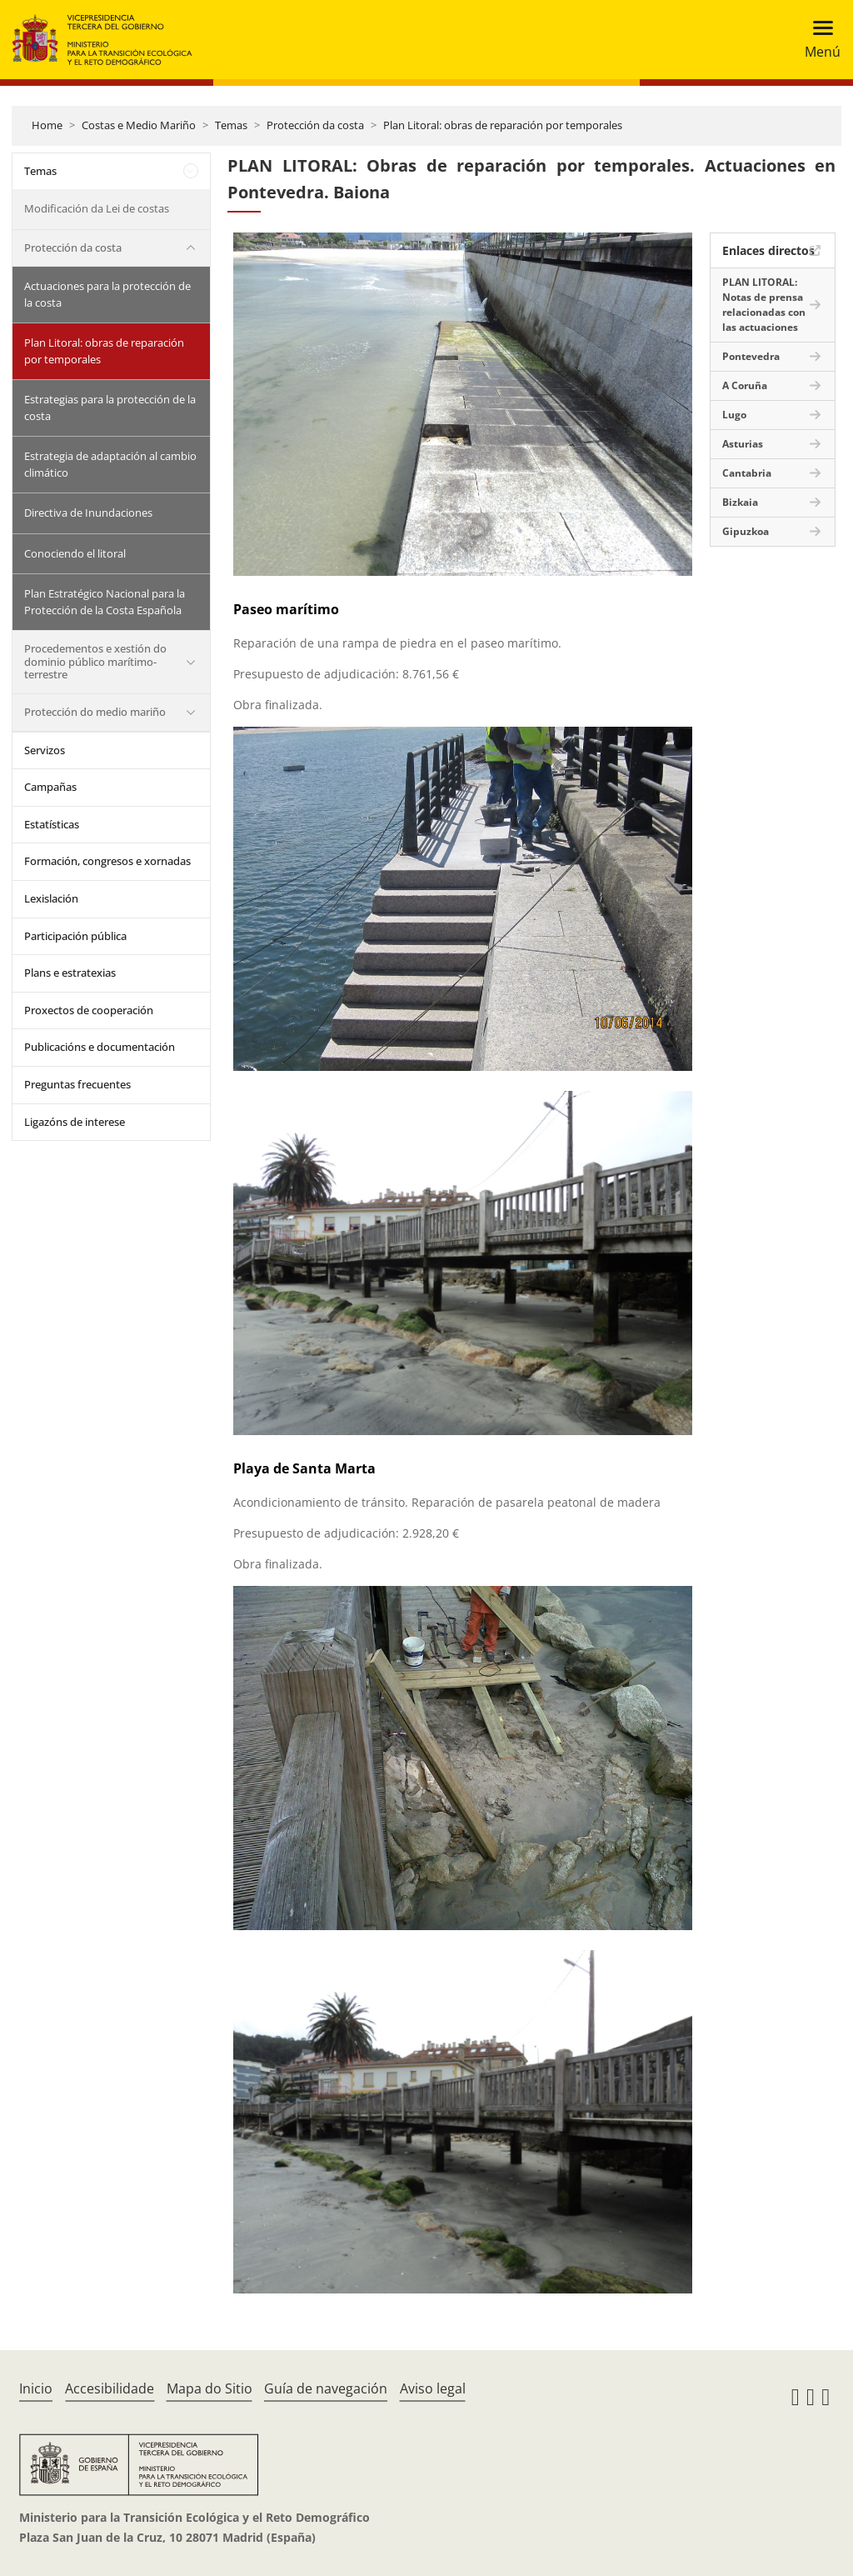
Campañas (50, 786)
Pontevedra (751, 356)
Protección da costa (315, 125)
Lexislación (51, 898)
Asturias (742, 444)
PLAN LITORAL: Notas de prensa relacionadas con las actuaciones (764, 304)
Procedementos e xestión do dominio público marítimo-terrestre (95, 661)
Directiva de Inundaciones (88, 512)
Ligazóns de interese (74, 1121)
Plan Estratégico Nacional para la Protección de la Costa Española (104, 602)
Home (47, 125)
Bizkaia (740, 502)
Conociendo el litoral (75, 553)
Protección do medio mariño (95, 711)
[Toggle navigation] (817, 39)
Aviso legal (433, 2388)
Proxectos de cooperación (88, 1010)
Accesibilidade (109, 2388)
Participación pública (75, 935)
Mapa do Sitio (209, 2388)
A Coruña (744, 385)
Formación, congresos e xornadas (107, 860)
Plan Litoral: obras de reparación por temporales (502, 125)
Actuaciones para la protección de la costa (107, 294)
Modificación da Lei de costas (96, 208)
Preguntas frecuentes (77, 1084)
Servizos (44, 750)
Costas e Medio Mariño (139, 125)
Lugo (734, 415)
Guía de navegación (325, 2388)
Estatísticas (51, 824)
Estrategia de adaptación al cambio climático (110, 464)
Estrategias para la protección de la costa (110, 407)
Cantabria (746, 473)
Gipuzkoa (745, 531)
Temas (231, 125)
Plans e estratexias (70, 972)
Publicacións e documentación (99, 1046)
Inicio (35, 2388)
